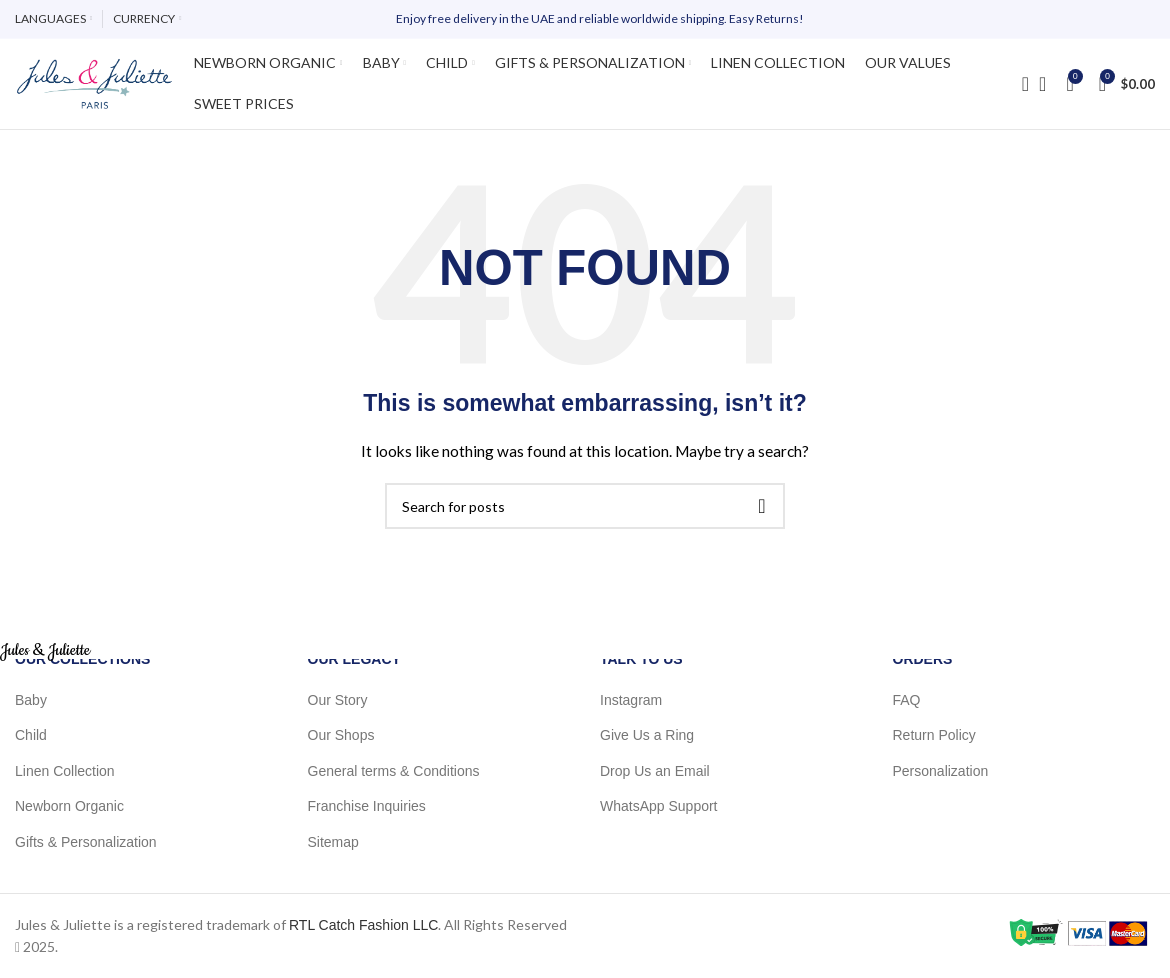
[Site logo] (94, 83)
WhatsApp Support (659, 806)
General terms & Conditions (394, 770)
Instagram (631, 699)
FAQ (907, 699)
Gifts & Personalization (86, 842)
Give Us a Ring (647, 735)
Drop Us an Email (655, 770)
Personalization (941, 770)
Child (31, 735)
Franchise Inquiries (367, 806)
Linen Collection (65, 770)
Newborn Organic (69, 806)
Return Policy (934, 735)
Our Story (338, 699)
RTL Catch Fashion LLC (363, 924)
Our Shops (341, 735)
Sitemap (333, 842)
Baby (31, 699)
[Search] (1019, 84)
